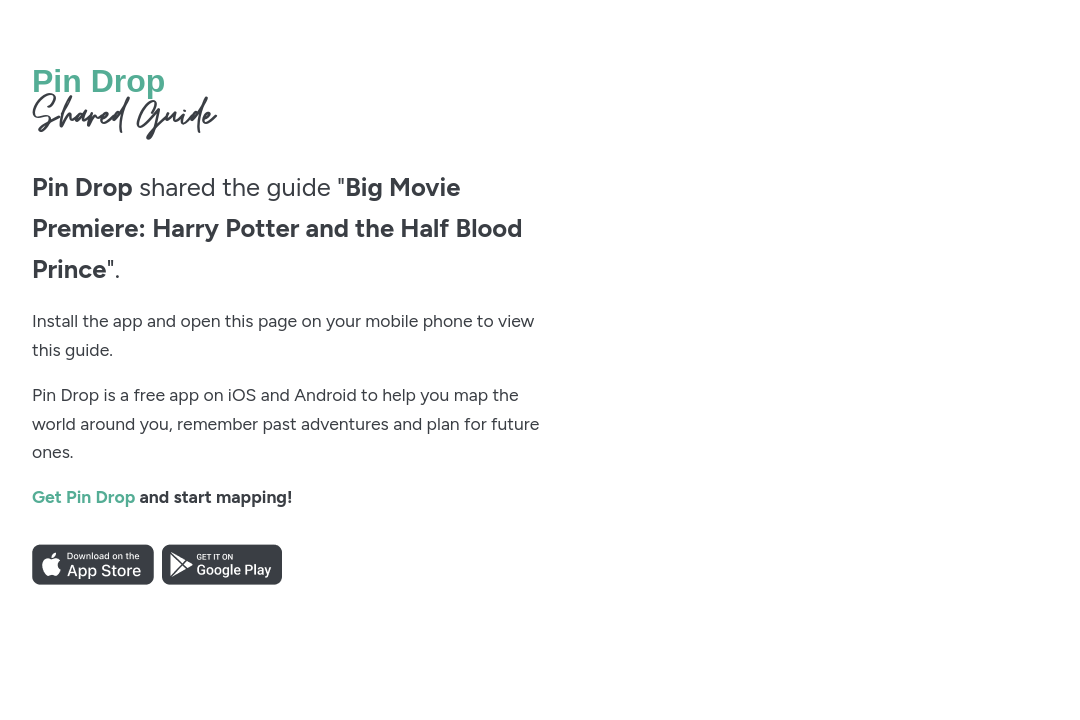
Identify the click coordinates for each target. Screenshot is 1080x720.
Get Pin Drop (83, 496)
